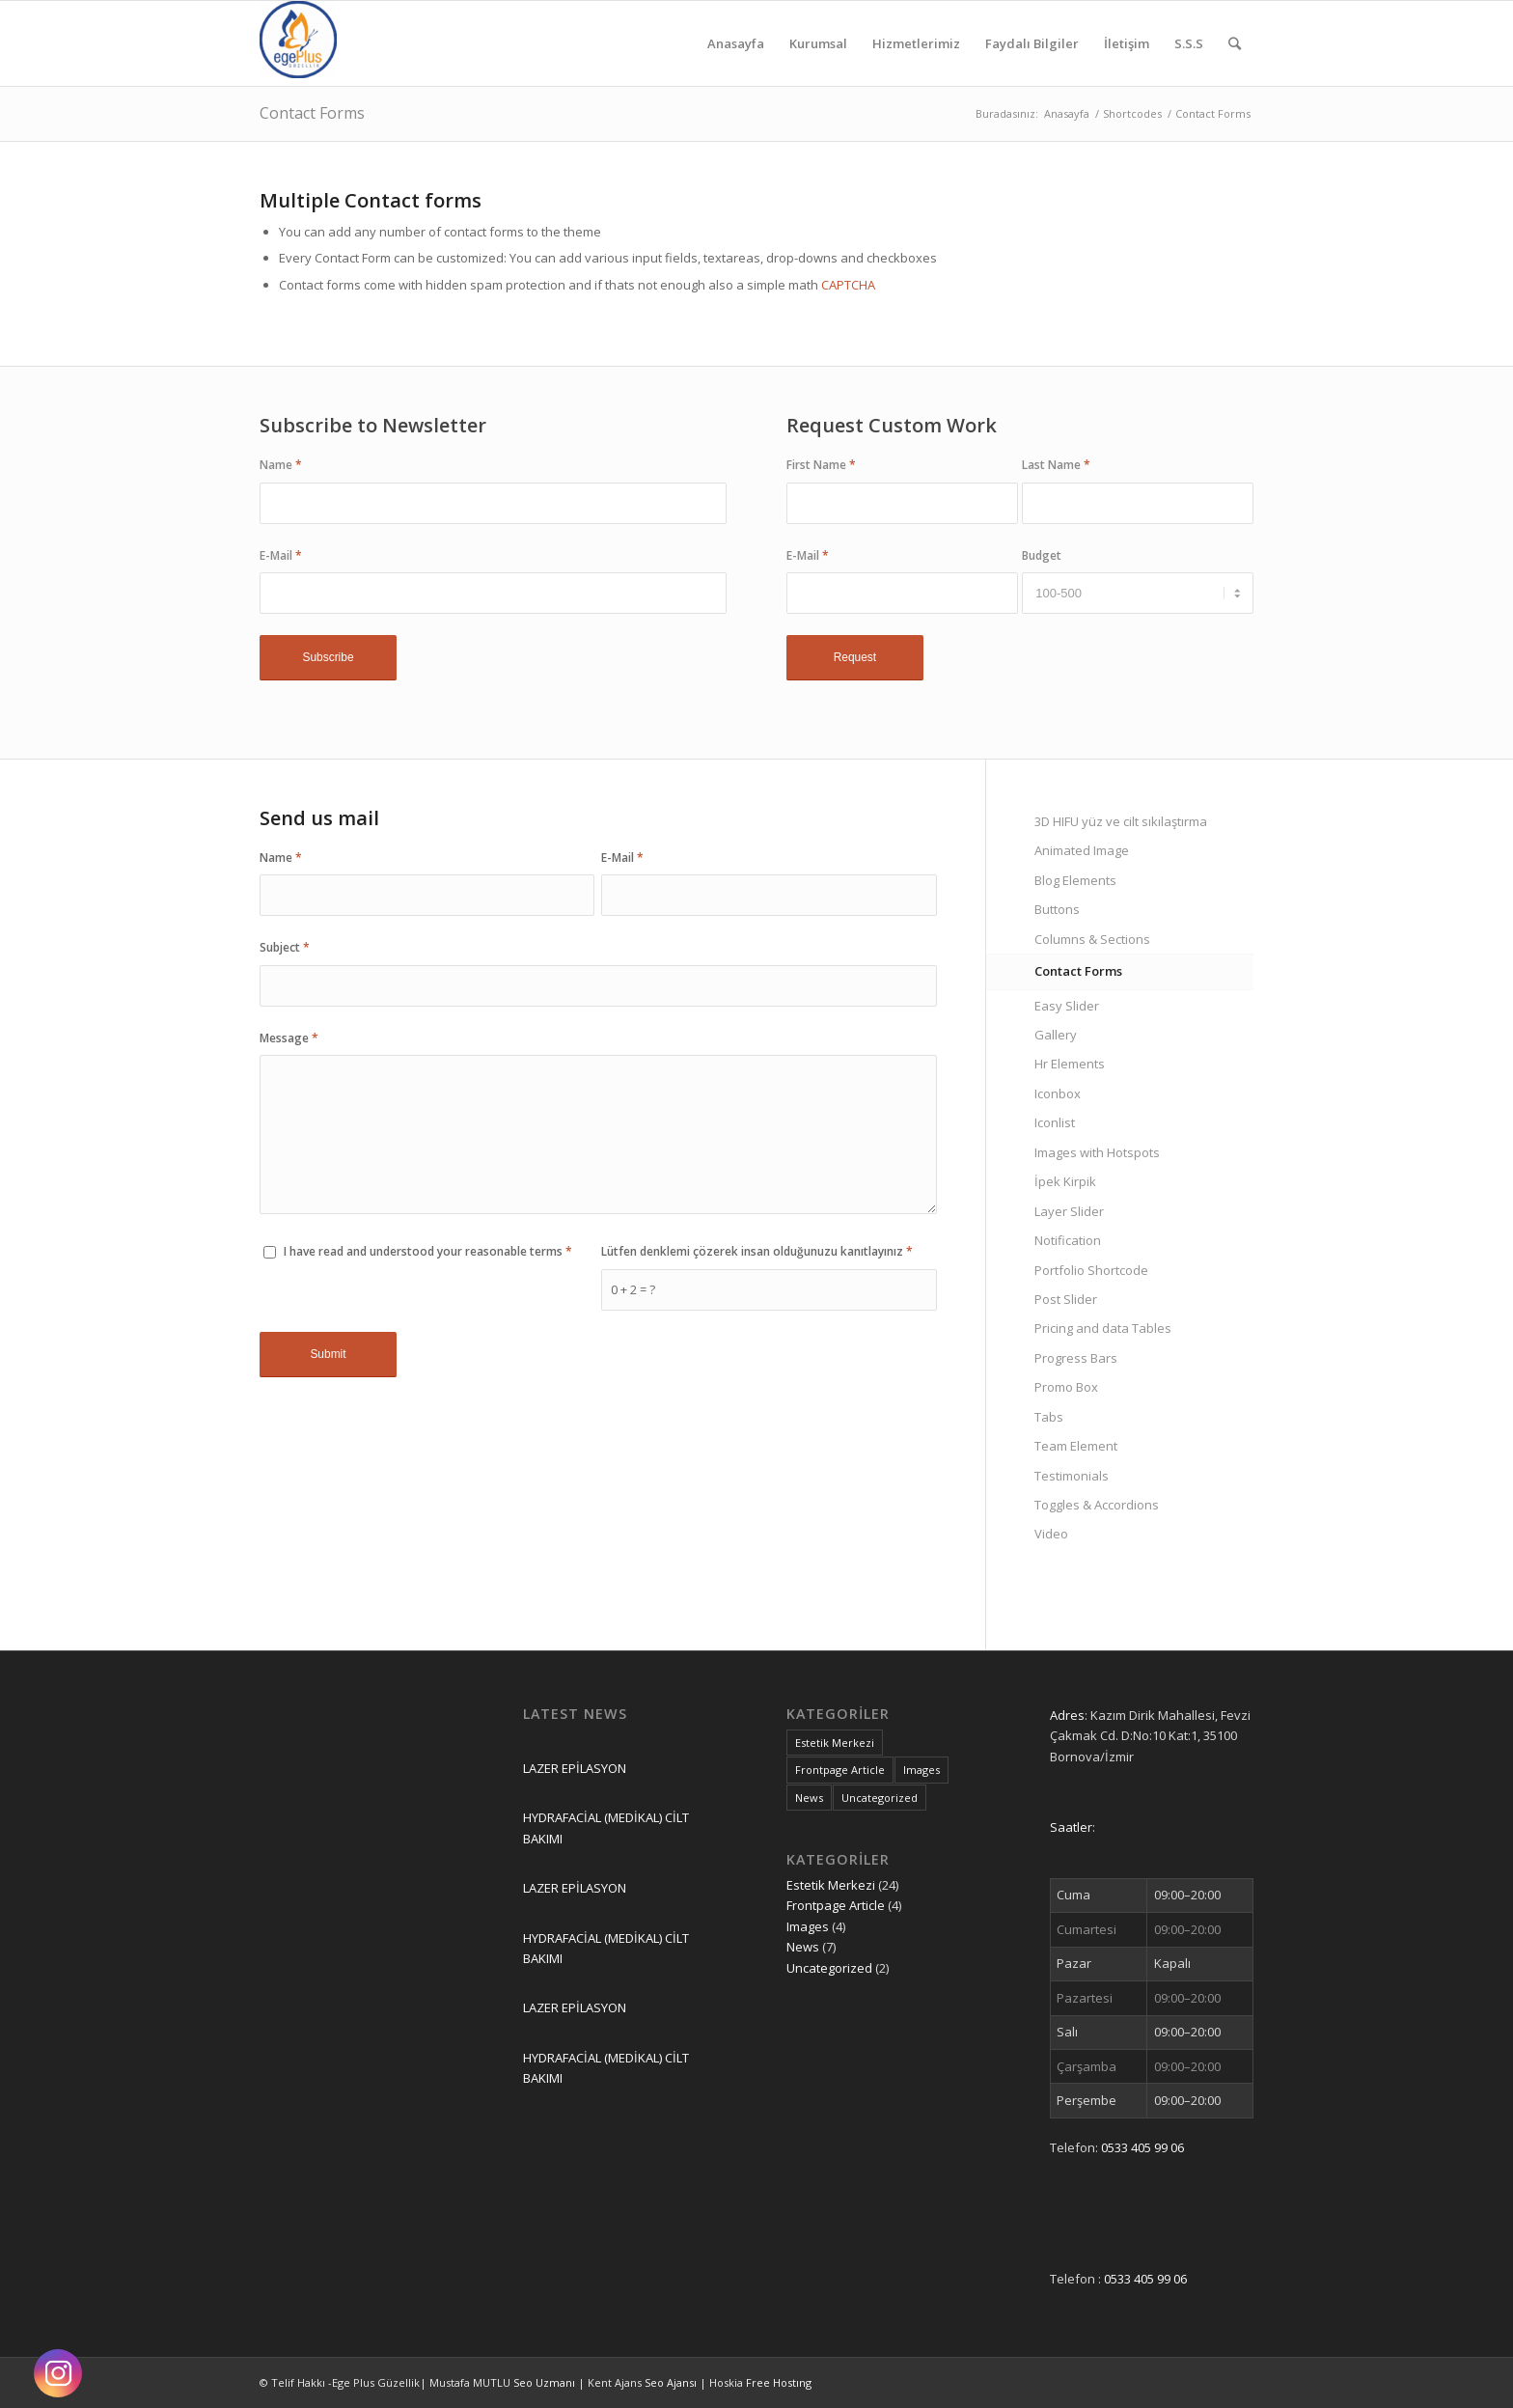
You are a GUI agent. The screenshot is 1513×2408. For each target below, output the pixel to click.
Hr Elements (1069, 1063)
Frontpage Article (835, 1905)
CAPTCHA (848, 284)
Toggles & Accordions (1096, 1504)
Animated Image (1081, 850)
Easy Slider (1066, 1005)
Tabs (1048, 1416)
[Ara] (1234, 43)
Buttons (1057, 909)
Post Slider (1065, 1299)
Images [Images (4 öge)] (921, 1769)
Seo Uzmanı (545, 2382)
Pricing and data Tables (1102, 1328)
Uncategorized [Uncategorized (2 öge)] (879, 1797)
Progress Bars (1075, 1358)
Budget (1041, 555)
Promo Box (1066, 1387)
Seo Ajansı (672, 2382)
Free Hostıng (779, 2382)
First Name (821, 465)
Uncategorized (829, 1968)
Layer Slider (1069, 1211)
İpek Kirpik (1065, 1181)
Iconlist (1054, 1122)
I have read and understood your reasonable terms (428, 1251)
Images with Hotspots (1097, 1152)
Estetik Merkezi (830, 1885)
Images (807, 1926)
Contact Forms (312, 113)
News (802, 1946)
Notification (1067, 1240)
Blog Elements (1075, 880)
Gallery (1055, 1034)
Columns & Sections (1092, 939)
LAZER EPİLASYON (574, 1768)
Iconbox (1057, 1093)
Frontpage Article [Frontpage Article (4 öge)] (840, 1769)
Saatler (1071, 1827)
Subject (285, 947)
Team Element (1075, 1445)
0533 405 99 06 (1142, 2147)
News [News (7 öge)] (809, 1797)
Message (289, 1038)
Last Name (1056, 465)
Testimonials (1071, 1475)
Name (281, 465)
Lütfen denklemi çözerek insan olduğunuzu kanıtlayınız (757, 1251)
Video (1051, 1533)
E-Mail (281, 555)
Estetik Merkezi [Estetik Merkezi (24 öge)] (834, 1742)
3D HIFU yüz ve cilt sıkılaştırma (1120, 821)
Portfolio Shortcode (1091, 1270)
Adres (1067, 1715)
